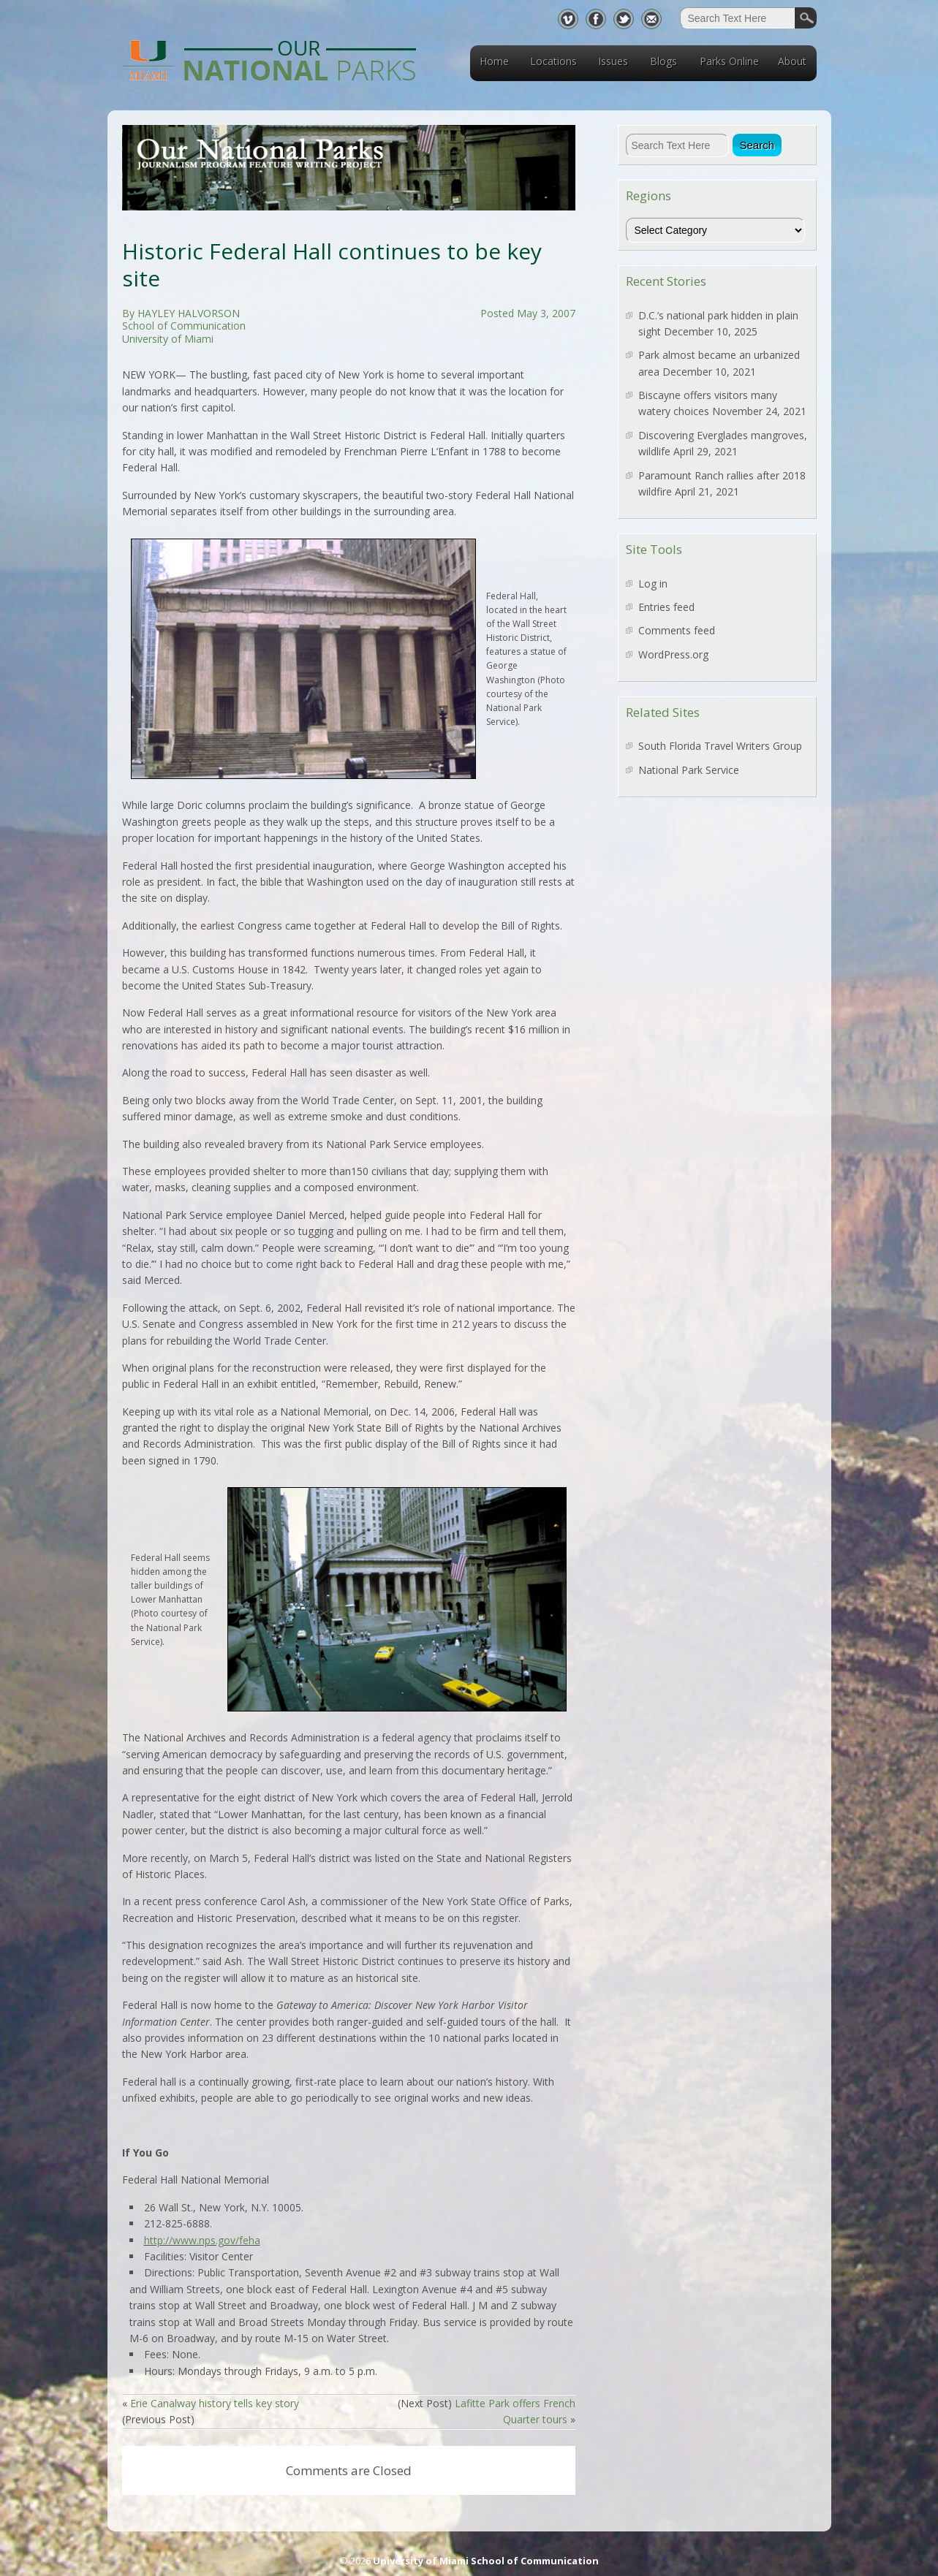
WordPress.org (673, 654)
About (792, 61)
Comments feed (676, 630)
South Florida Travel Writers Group (720, 746)
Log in (652, 583)
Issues (613, 61)
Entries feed (666, 607)
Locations (553, 61)
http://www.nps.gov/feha (202, 2240)
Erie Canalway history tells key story (214, 2403)
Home (494, 61)
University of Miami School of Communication (486, 2560)
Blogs (663, 61)
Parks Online (729, 61)
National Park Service (688, 770)
